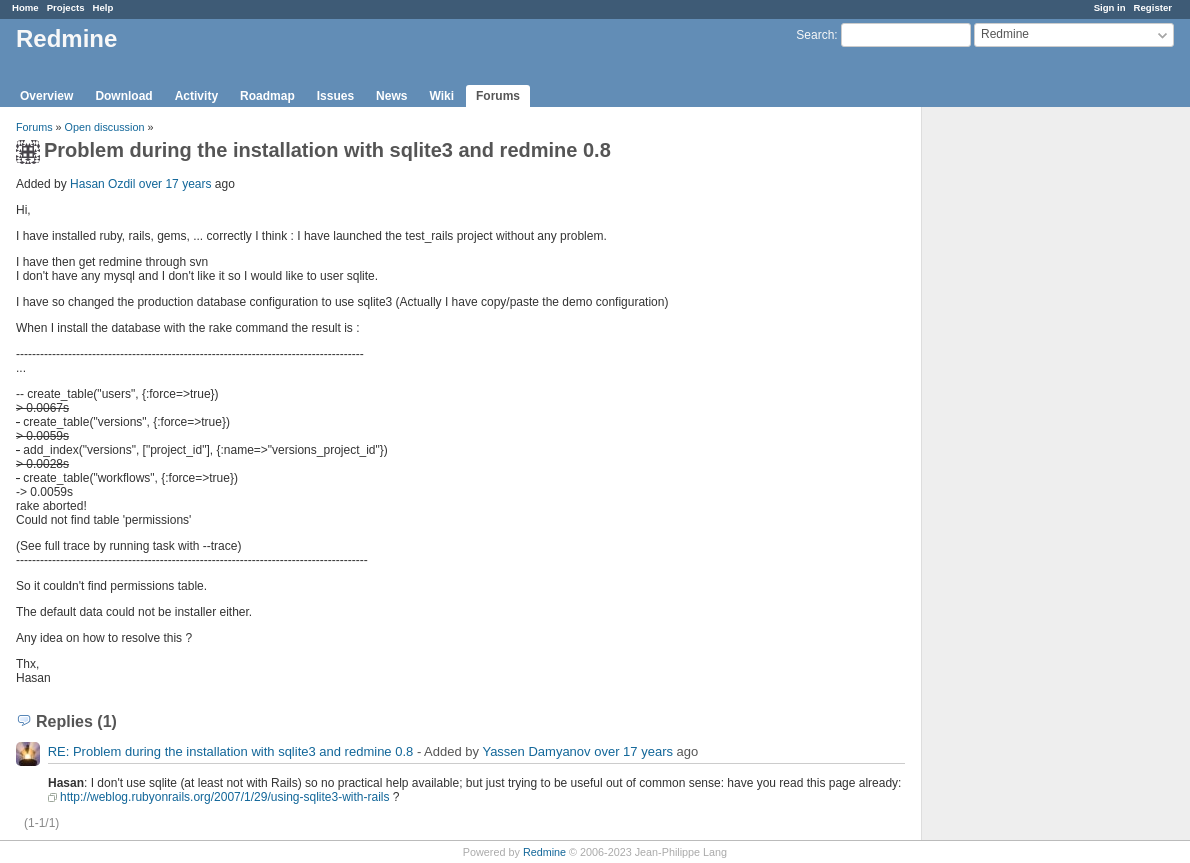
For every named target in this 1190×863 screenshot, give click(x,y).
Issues (335, 96)
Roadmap (267, 96)
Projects (66, 7)
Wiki (441, 96)
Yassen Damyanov (536, 751)
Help (103, 7)
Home (25, 7)
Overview (46, 96)
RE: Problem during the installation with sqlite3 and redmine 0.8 (231, 751)
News (391, 96)
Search (815, 35)
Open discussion (105, 127)
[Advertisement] (1022, 421)
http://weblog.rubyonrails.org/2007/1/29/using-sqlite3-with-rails (225, 797)
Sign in (1110, 7)
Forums (498, 96)
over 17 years (175, 184)
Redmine (544, 852)
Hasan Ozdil (102, 184)
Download (123, 96)
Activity (196, 96)
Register (1153, 7)
